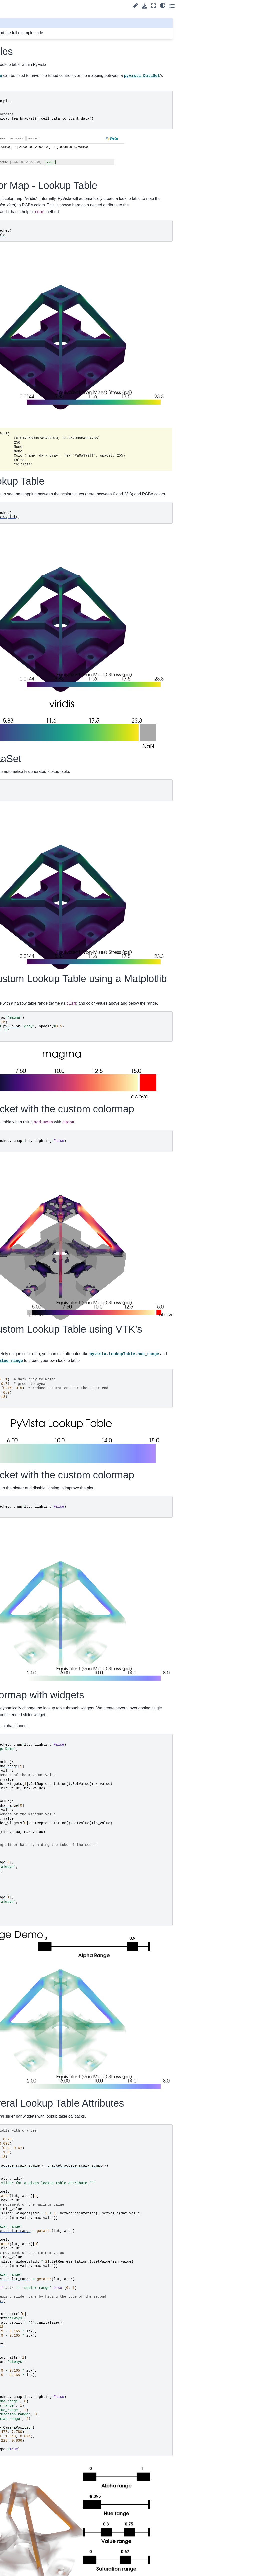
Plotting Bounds (27, 183)
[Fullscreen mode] (229, 6)
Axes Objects (25, 146)
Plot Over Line (25, 584)
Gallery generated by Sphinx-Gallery (223, 2548)
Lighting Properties (29, 425)
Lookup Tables (27, 447)
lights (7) (17, 106)
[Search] (25, 54)
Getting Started (18, 67)
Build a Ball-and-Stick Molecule (27, 210)
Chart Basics (24, 191)
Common (17, 1637)
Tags (10, 83)
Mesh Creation (22, 865)
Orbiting (20, 548)
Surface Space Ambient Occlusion (29, 753)
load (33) (17, 114)
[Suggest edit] (210, 6)
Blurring (20, 176)
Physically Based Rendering (28, 559)
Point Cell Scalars (28, 591)
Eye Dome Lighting (29, 310)
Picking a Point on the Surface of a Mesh (28, 770)
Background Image (29, 168)
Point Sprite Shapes (30, 1419)
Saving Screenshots (30, 682)
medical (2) (19, 122)
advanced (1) (21, 90)
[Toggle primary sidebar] (59, 6)
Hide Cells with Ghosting (26, 357)
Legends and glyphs (30, 417)
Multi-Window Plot (28, 532)
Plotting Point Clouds (25, 622)
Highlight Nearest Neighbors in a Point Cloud (30, 605)
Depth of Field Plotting (25, 270)
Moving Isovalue (27, 524)
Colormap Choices (29, 251)
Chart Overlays (26, 199)
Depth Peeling (25, 280)
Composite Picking (29, 259)
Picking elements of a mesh (30, 321)
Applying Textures (28, 783)
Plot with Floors (26, 346)
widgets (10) (20, 849)
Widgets (17, 1621)
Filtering (16, 873)
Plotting (17, 881)
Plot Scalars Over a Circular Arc (30, 573)
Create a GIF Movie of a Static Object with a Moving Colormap (30, 507)
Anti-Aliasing (24, 138)
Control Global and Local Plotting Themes (29, 797)
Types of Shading (28, 690)
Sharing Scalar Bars (30, 698)
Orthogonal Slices (28, 722)
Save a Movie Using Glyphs (30, 488)
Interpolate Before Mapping (28, 406)
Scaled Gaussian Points (28, 658)
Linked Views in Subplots (27, 436)
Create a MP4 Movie (30, 477)
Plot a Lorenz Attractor (25, 458)
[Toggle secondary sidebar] (247, 6)
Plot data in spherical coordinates (23, 736)
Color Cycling (25, 235)
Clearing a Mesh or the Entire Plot (29, 224)
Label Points (24, 633)
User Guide (15, 75)
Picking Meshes (27, 469)
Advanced (18, 1645)
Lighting (16, 1629)
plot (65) (17, 130)
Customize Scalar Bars (28, 672)
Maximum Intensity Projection (29, 1222)
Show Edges (24, 706)
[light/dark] (238, 5)
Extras (11, 1661)
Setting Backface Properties (28, 157)
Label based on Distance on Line (27, 291)
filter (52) (17, 98)
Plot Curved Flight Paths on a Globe (28, 335)
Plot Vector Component (23, 822)
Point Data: (72, 156)
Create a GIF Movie (30, 368)
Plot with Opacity (27, 540)
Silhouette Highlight (30, 714)
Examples (14, 857)
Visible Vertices (26, 833)
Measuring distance (30, 302)
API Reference (18, 1653)
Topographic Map (28, 811)
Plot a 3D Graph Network (27, 379)
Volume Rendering (29, 841)
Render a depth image (26, 392)
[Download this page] (219, 6)
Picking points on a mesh (29, 644)
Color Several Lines (30, 243)
